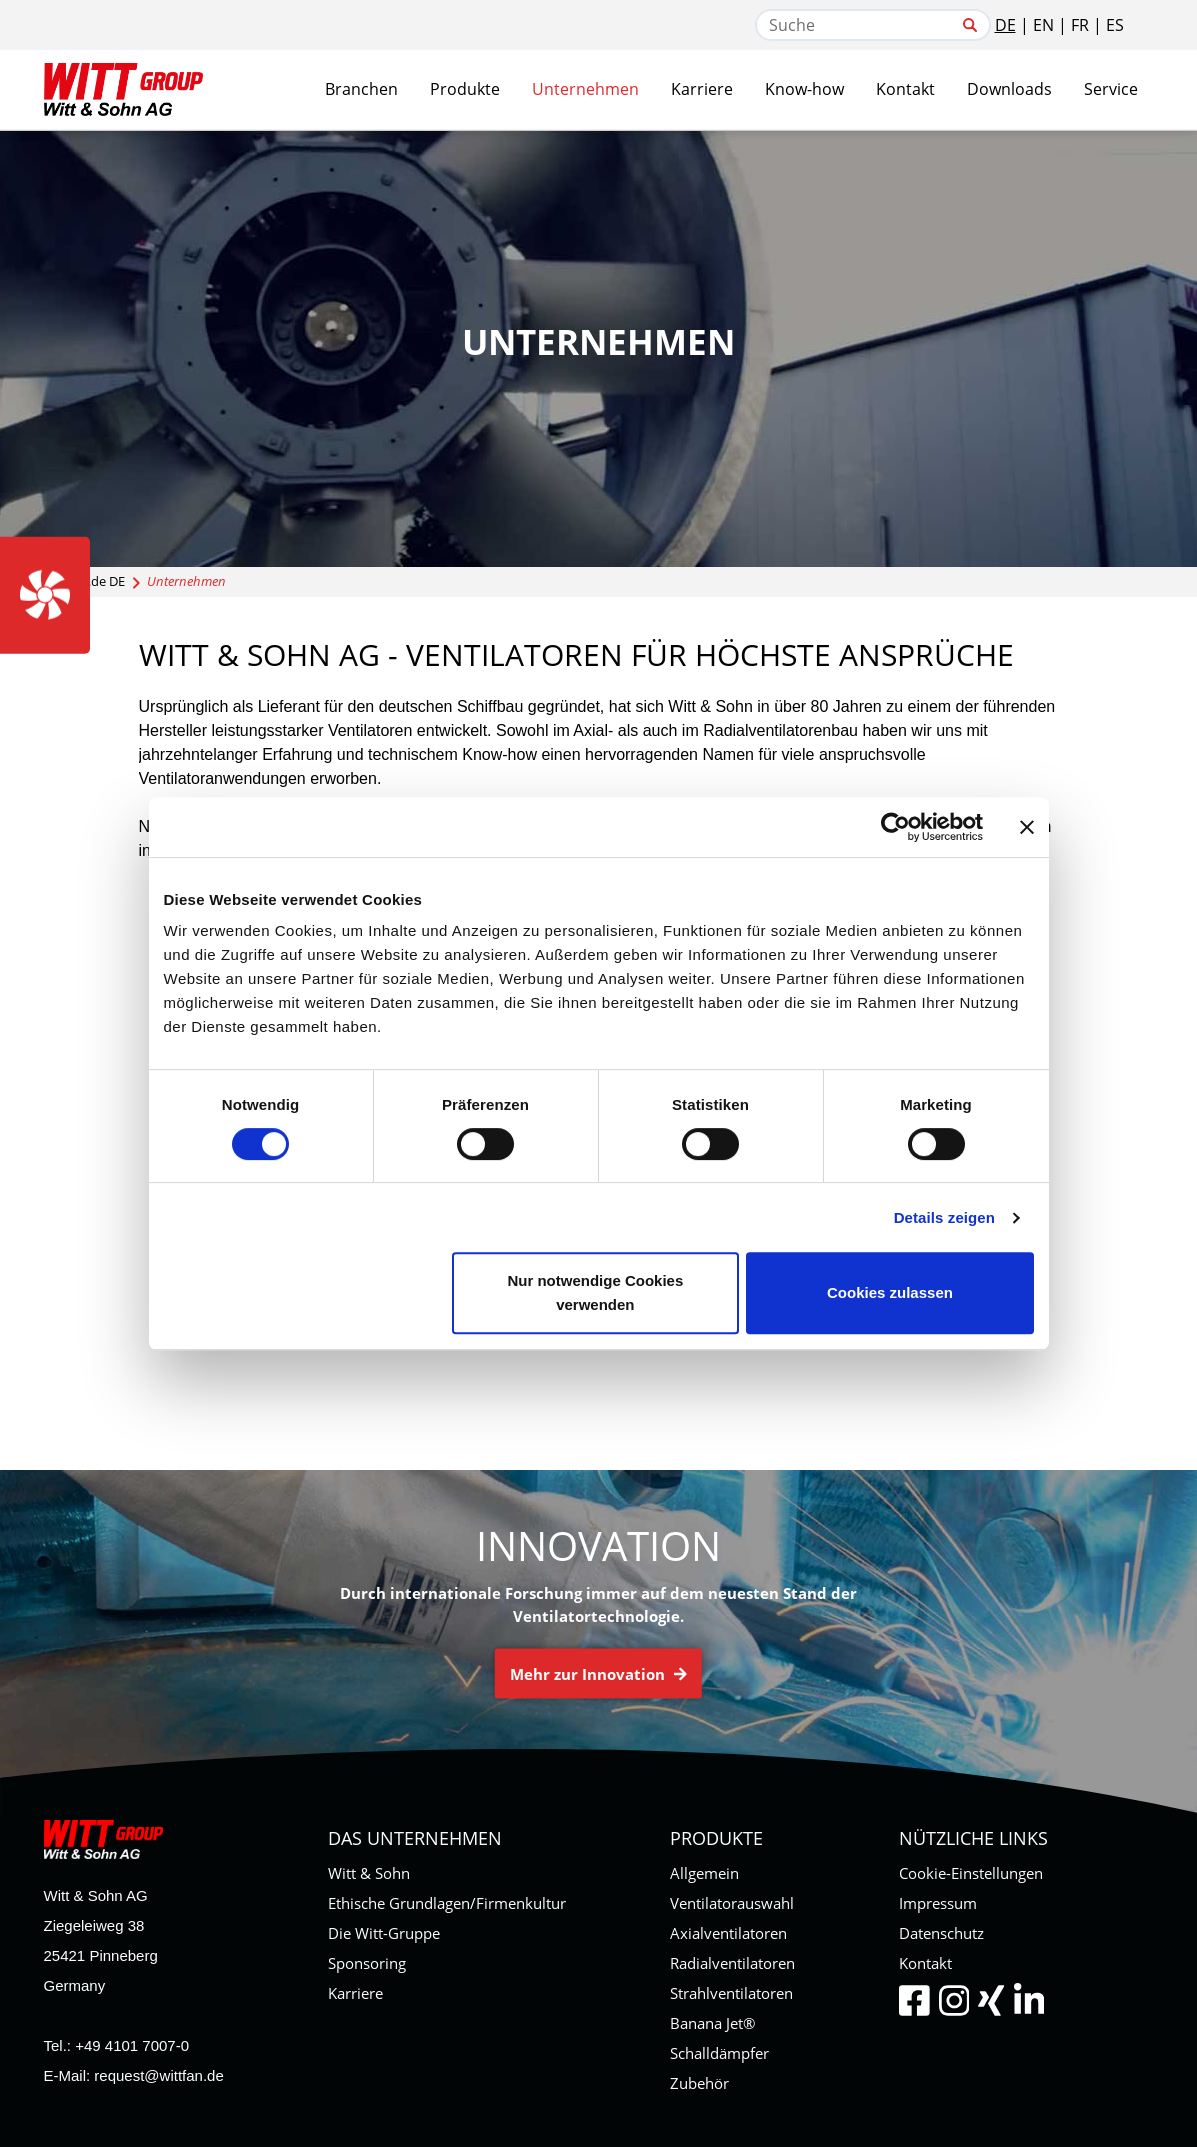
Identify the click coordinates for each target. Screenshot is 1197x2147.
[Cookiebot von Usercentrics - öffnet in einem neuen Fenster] (895, 827)
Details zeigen (944, 1217)
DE (1005, 25)
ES (1115, 25)
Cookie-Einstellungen (971, 1873)
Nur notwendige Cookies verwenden (595, 1292)
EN (1043, 25)
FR (1080, 25)
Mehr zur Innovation (598, 1674)
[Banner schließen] (1027, 827)
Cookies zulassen (890, 1292)
